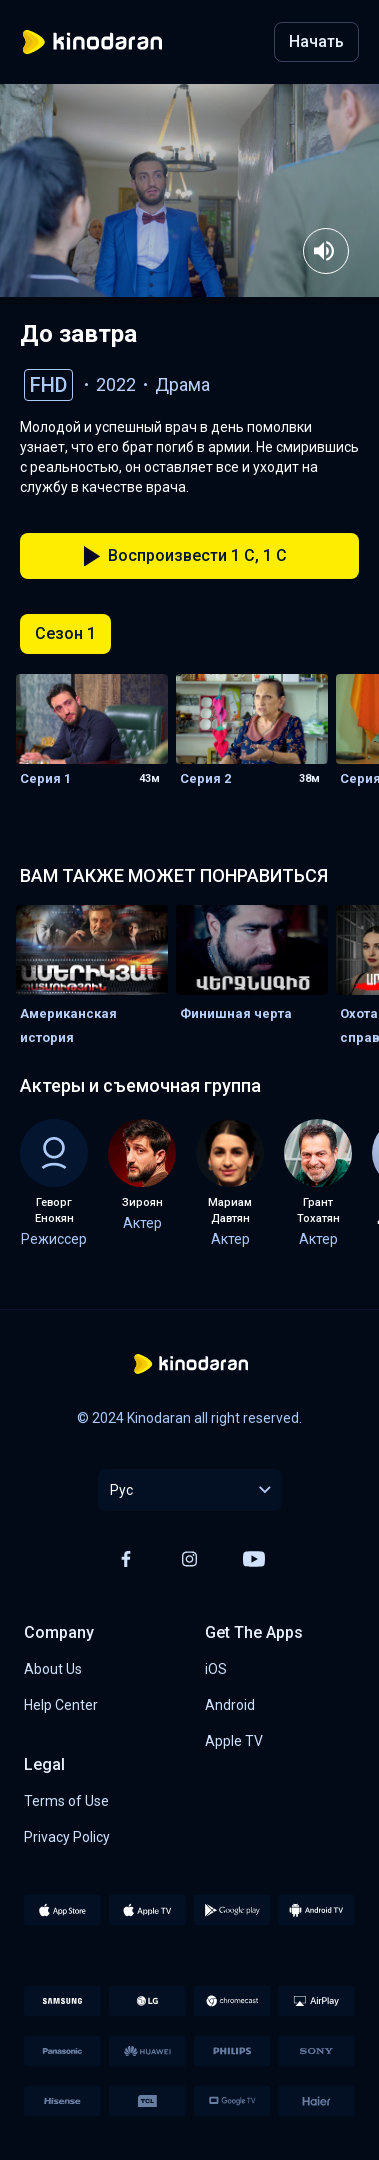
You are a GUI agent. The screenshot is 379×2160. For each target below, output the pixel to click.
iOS (216, 1669)
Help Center (61, 1705)
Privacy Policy (67, 1837)
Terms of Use (66, 1801)
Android (230, 1705)
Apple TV (234, 1741)
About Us (53, 1669)
